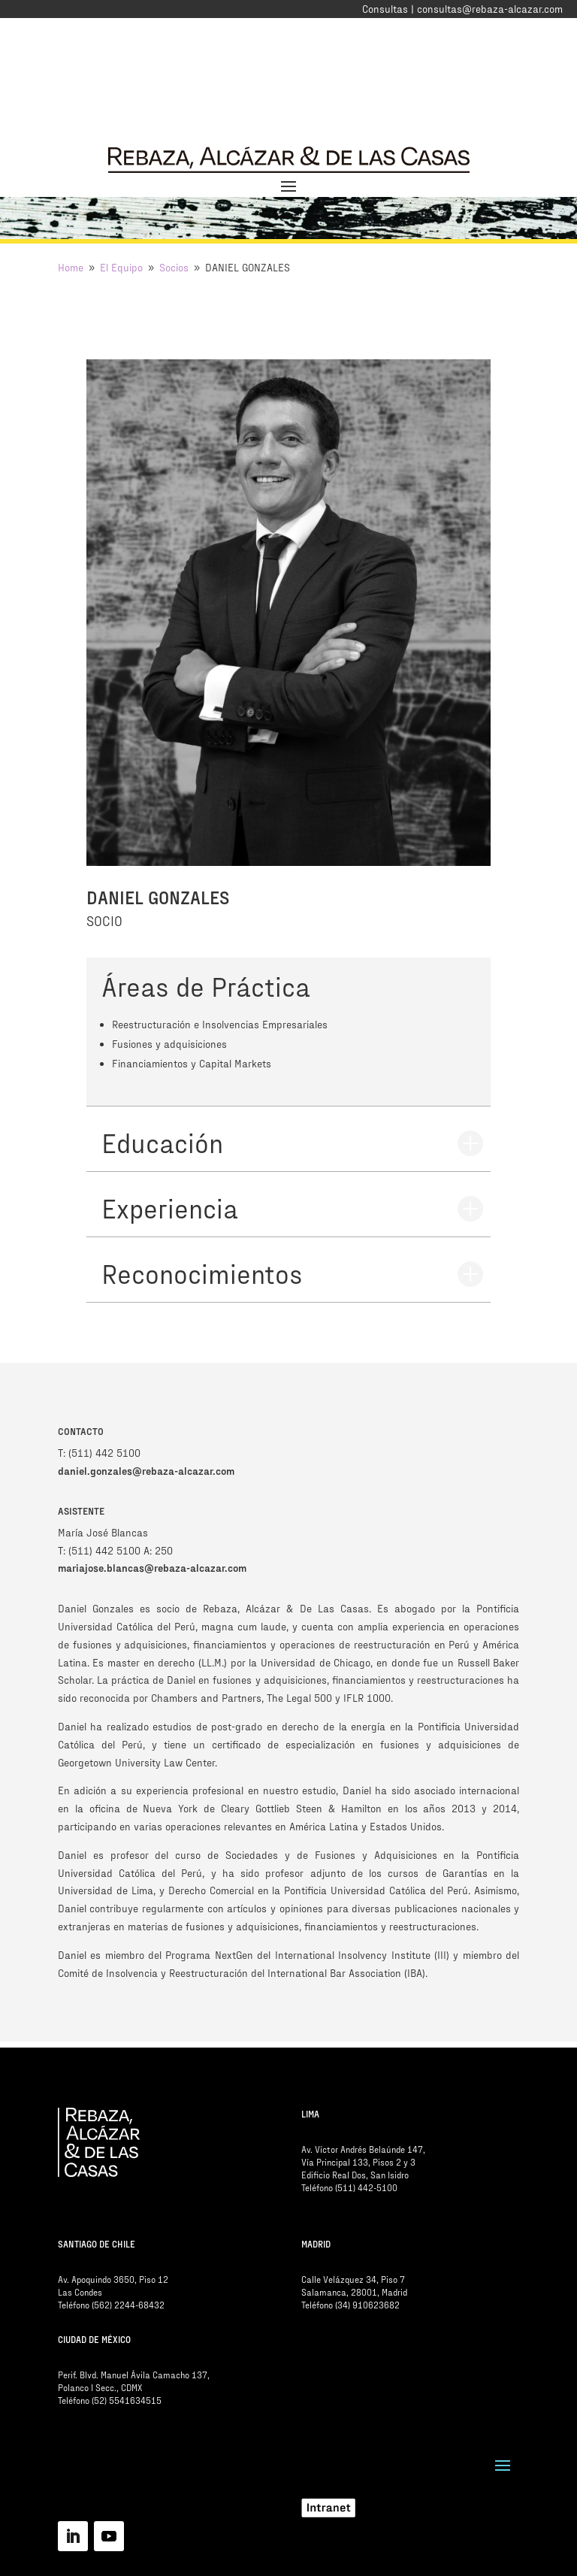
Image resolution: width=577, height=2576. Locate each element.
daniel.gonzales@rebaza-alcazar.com (146, 1470)
